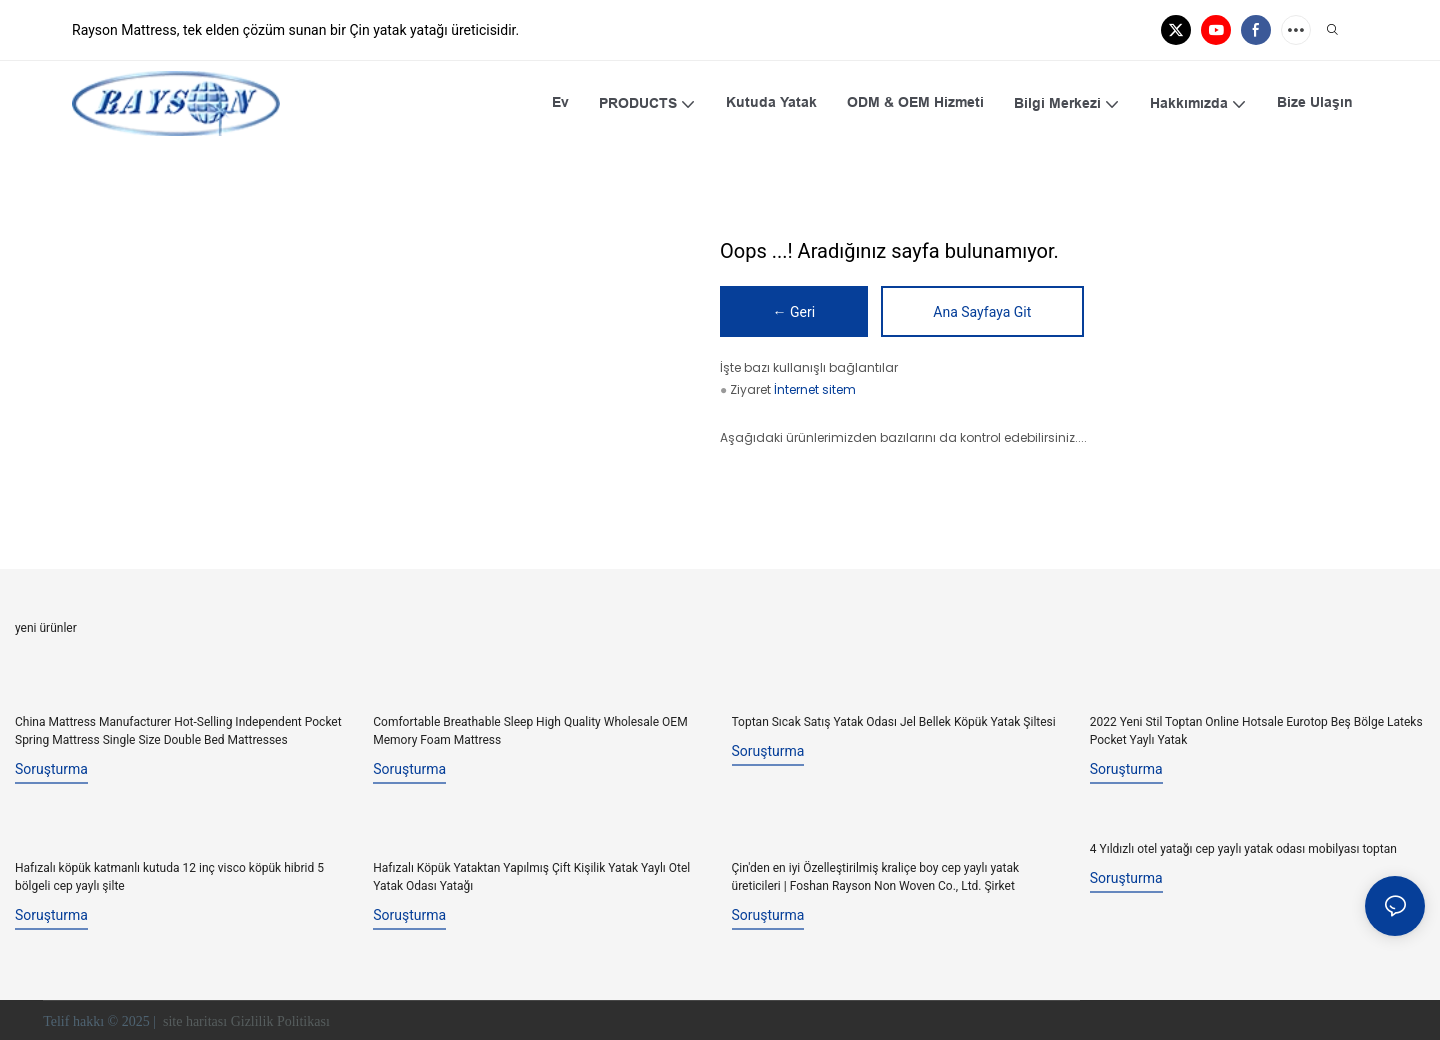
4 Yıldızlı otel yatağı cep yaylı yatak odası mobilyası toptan (1243, 848)
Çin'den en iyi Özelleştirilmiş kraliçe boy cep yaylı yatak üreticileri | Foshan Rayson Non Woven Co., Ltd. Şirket (876, 875)
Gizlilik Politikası (282, 1019)
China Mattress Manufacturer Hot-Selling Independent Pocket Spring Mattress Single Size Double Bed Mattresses (178, 731)
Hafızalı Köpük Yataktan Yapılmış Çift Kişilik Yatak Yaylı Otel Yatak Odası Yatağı (531, 875)
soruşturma (51, 769)
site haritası (194, 1019)
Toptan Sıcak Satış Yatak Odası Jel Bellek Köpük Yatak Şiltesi (894, 722)
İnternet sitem (815, 390)
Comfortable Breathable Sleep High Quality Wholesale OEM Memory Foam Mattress (530, 731)
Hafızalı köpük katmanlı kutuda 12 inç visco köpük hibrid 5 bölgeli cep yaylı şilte (169, 875)
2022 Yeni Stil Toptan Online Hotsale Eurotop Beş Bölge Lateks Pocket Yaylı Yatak (1256, 731)
